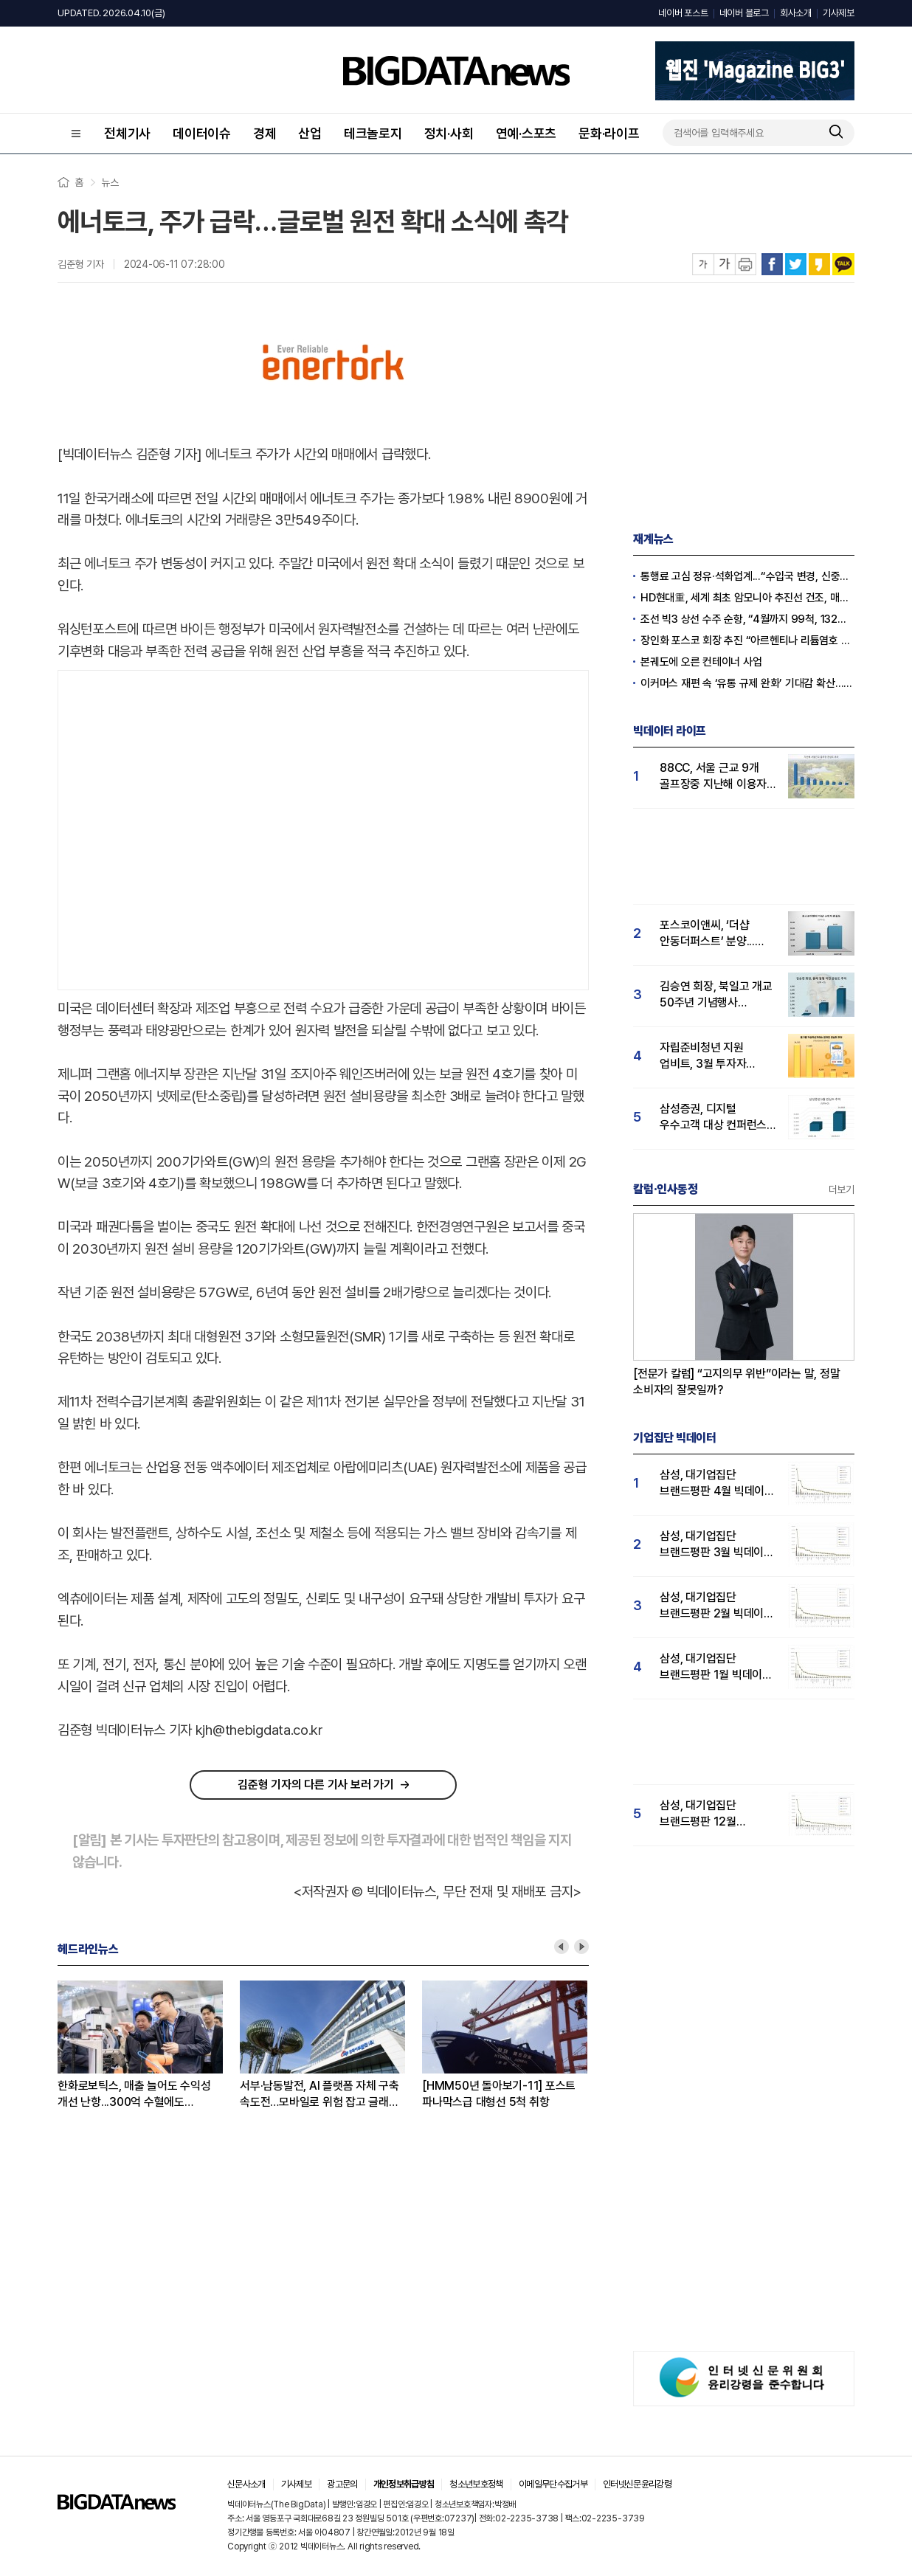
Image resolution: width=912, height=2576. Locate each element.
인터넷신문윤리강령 (637, 2484)
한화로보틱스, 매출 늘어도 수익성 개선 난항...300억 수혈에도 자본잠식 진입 (134, 2094)
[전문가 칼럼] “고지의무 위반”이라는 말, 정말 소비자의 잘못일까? (736, 1382)
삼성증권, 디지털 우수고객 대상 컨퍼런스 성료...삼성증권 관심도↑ (716, 1117)
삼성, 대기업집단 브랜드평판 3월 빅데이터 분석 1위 (717, 1545)
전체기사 (127, 133)
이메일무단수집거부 (553, 2484)
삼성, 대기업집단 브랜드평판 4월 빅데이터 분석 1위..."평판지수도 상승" (717, 1483)
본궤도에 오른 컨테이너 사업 (700, 662)
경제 (265, 133)
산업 (310, 133)
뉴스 (110, 182)
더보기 (841, 1189)
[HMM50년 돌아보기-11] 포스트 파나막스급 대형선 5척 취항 (499, 2094)
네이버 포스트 (683, 12)
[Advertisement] (141, 827)
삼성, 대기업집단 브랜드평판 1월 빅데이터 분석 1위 (716, 1667)
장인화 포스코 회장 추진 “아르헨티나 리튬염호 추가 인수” (747, 640)
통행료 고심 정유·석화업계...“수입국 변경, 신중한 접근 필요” (747, 576)
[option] (149, 2045)
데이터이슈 (202, 133)
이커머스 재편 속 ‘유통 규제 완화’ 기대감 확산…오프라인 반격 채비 (747, 683)
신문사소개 (246, 2484)
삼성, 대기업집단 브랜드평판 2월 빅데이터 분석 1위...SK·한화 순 (717, 1606)
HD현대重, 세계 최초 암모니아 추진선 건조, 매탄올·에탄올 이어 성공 (747, 597)
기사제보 (838, 12)
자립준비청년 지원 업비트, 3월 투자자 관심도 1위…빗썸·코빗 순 (717, 1056)
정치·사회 (449, 133)
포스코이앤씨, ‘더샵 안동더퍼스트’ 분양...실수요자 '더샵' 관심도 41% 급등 (711, 934)
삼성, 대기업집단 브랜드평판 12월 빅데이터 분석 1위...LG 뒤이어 (712, 1814)
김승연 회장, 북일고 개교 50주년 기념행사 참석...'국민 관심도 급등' (716, 995)
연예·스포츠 (526, 133)
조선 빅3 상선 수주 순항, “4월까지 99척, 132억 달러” (747, 619)
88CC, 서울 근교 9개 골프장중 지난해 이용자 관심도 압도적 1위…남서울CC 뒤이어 (713, 777)
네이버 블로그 (744, 12)
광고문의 (342, 2484)
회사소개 (796, 12)
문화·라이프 (609, 133)
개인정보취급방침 (404, 2484)
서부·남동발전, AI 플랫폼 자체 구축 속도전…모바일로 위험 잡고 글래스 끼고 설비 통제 (319, 2094)
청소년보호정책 (475, 2484)
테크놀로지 (373, 133)
